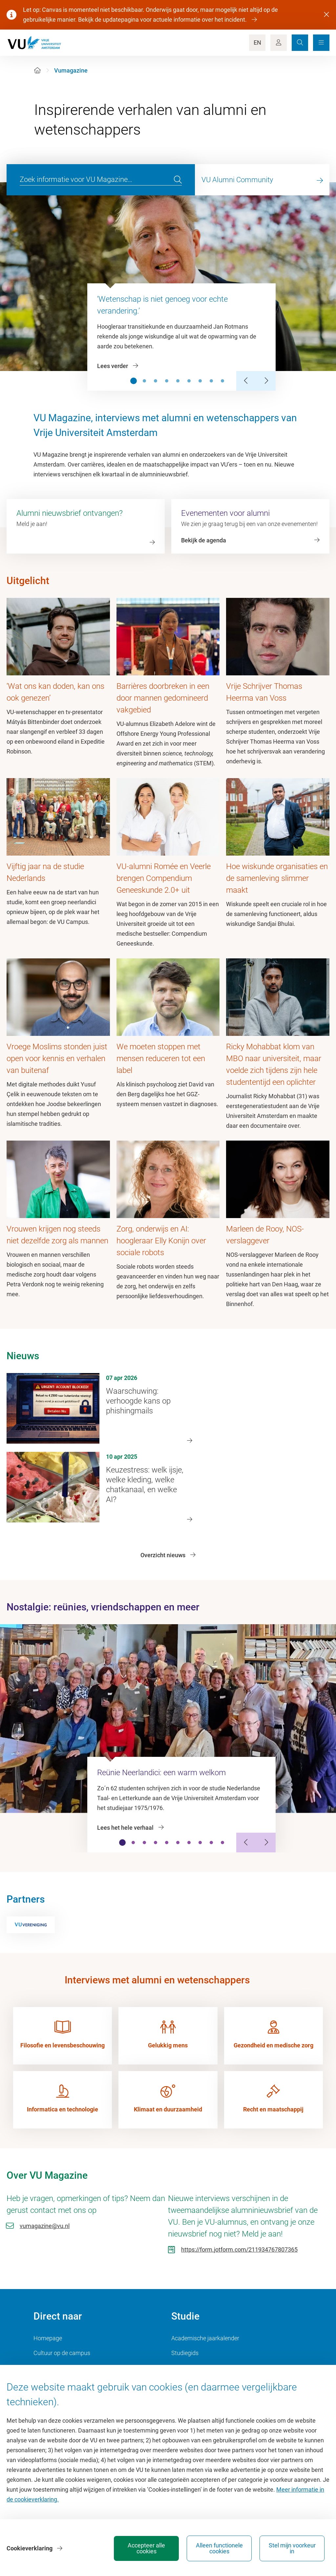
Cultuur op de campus (61, 2352)
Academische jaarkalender (205, 2338)
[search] (178, 180)
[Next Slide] (266, 381)
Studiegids (185, 2352)
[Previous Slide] (246, 381)
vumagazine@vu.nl (45, 2225)
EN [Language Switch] (257, 42)
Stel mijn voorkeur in (292, 2548)
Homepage (47, 2338)
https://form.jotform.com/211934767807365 (239, 2249)
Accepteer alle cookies (146, 2548)
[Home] (37, 70)
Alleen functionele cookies (219, 2548)
